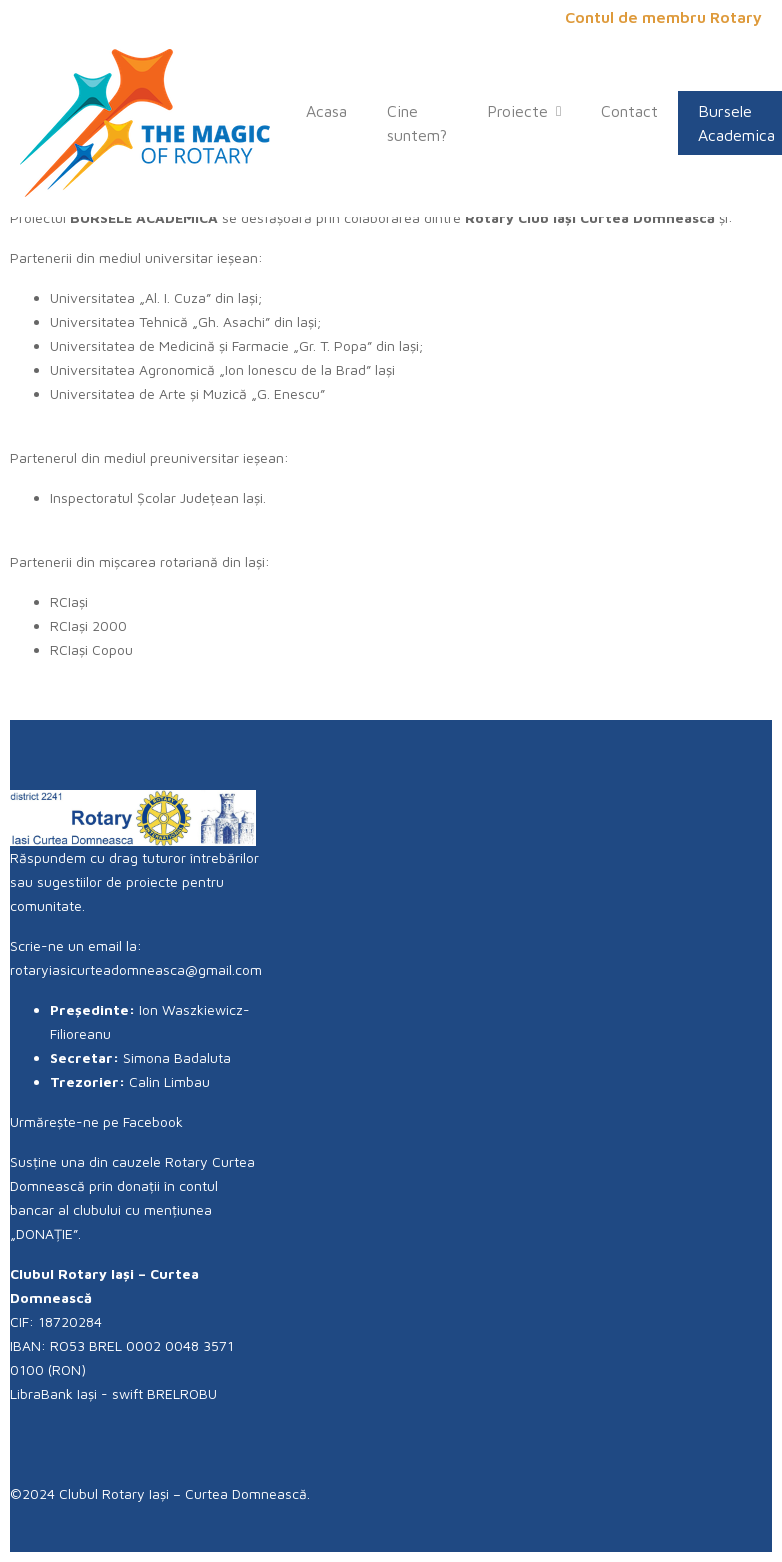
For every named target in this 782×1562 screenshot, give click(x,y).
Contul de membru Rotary (663, 17)
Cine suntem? (417, 123)
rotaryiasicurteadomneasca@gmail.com (136, 969)
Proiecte (524, 111)
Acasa (326, 111)
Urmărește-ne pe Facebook (105, 1121)
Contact (629, 111)
